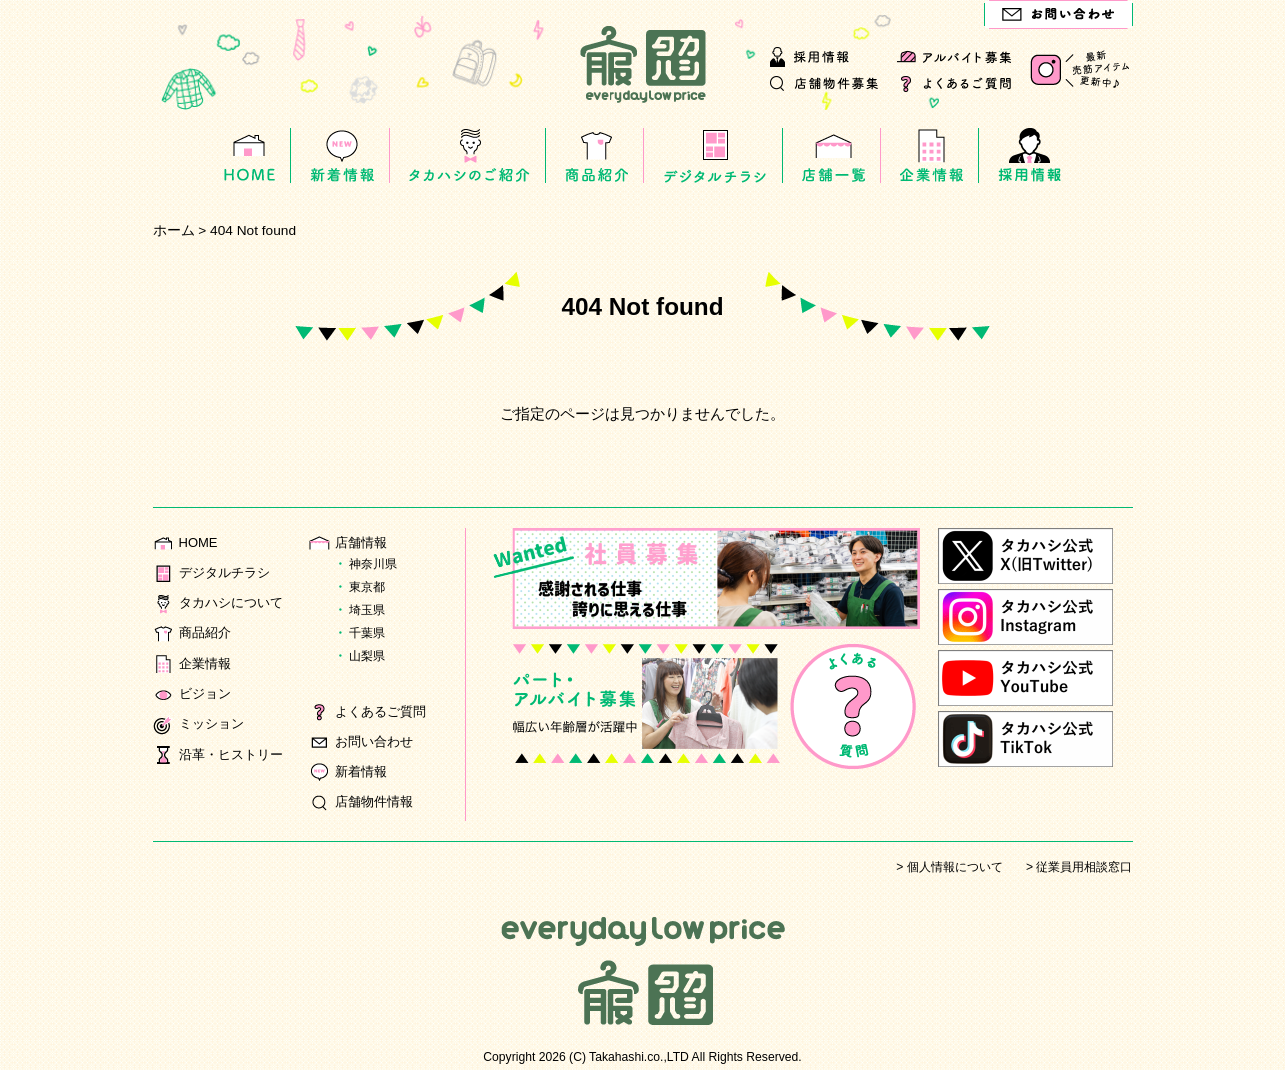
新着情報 (350, 771)
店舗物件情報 (364, 801)
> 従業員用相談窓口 (1079, 867)
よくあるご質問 (371, 711)
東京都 (367, 587)
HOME (186, 542)
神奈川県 (373, 564)
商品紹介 (194, 632)
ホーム (174, 230)
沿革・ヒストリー (222, 754)
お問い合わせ (364, 741)
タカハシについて (222, 602)
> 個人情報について (949, 867)
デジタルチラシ (215, 572)
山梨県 (367, 656)
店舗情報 (350, 542)
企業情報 (194, 663)
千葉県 (367, 633)
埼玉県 (367, 610)
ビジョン (194, 693)
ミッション (201, 723)
